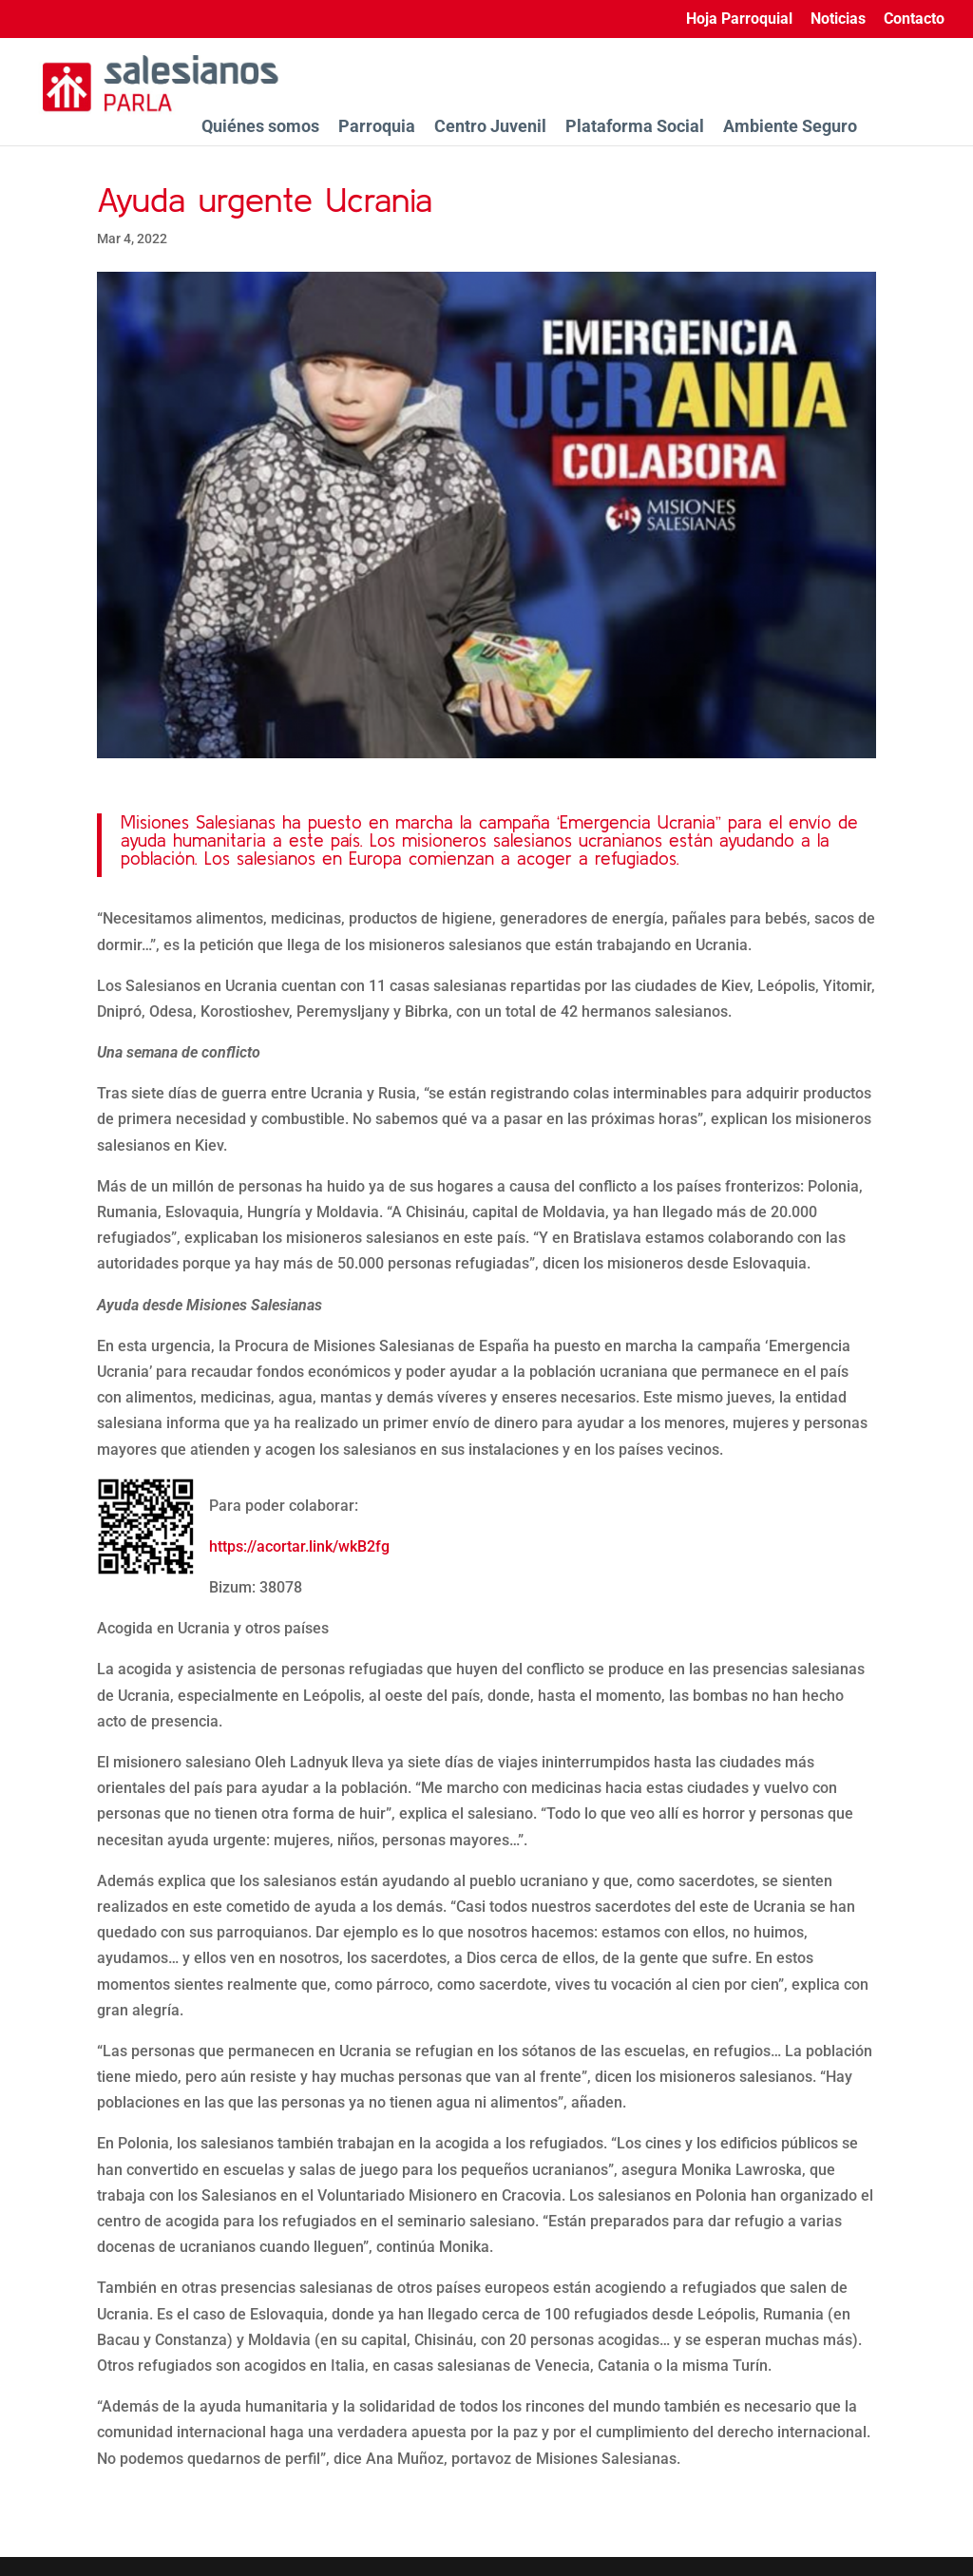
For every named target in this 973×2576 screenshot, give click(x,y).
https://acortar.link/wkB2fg (299, 1546)
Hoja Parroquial (739, 19)
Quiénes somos (260, 126)
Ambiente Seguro (790, 126)
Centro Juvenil (490, 126)
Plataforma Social (634, 126)
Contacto (914, 19)
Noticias (838, 19)
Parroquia (376, 126)
